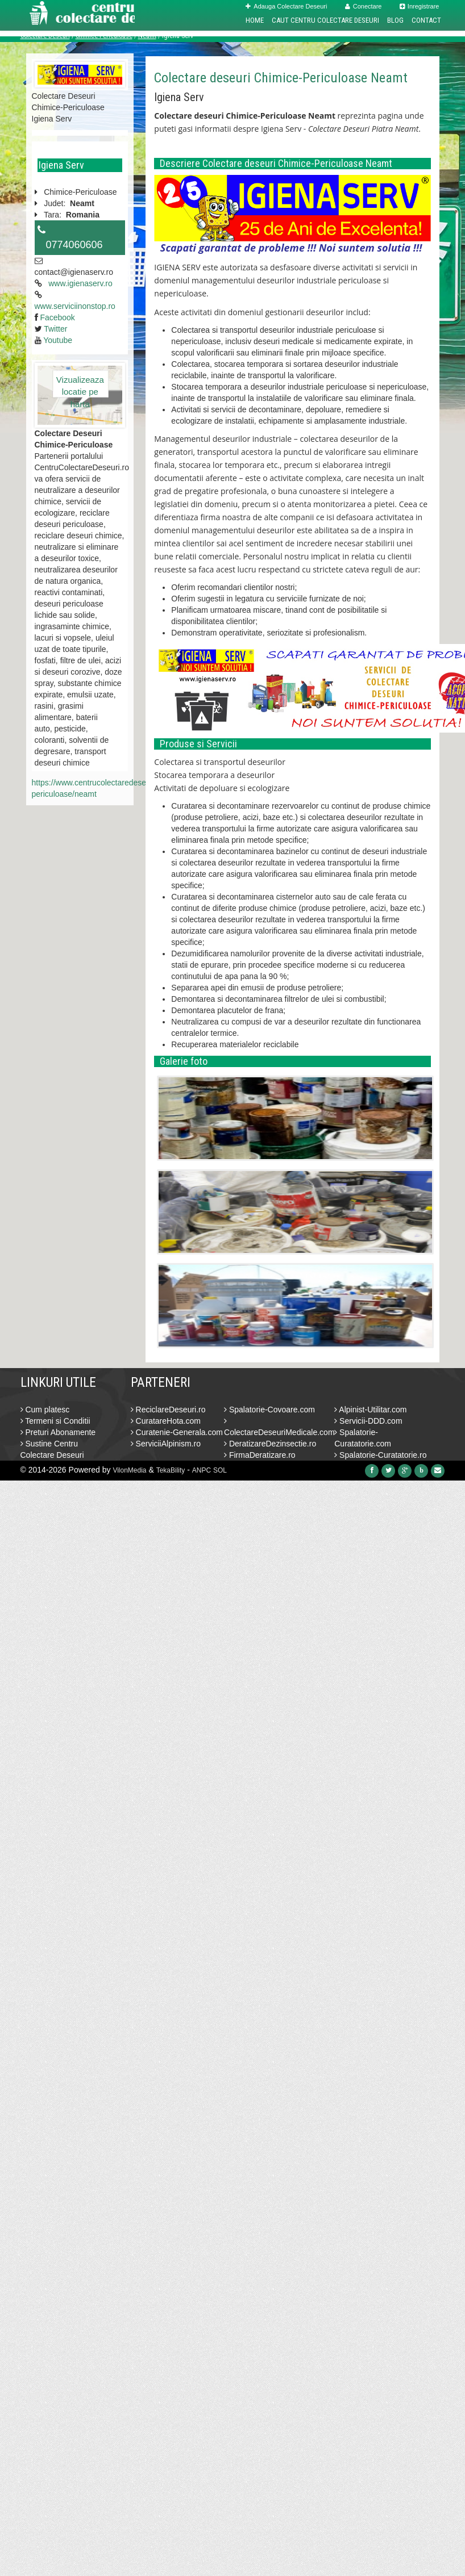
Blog (395, 20)
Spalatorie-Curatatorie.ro (380, 1455)
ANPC (201, 1470)
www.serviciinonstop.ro (75, 306)
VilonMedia (129, 1470)
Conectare (363, 6)
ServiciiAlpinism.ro (166, 1443)
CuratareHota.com (166, 1420)
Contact (426, 20)
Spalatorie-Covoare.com (269, 1409)
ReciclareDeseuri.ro (168, 1409)
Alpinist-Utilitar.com (370, 1409)
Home (255, 20)
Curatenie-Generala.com (177, 1432)
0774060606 (74, 244)
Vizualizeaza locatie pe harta (80, 386)
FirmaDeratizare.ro (260, 1455)
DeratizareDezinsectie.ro (270, 1443)
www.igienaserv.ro (80, 283)
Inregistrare (419, 6)
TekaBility (170, 1470)
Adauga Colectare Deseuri (286, 6)
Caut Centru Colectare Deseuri (325, 20)
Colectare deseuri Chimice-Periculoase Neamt (281, 78)
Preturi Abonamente (58, 1432)
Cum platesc (45, 1409)
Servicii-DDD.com (368, 1420)
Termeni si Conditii (55, 1420)
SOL (220, 1470)
